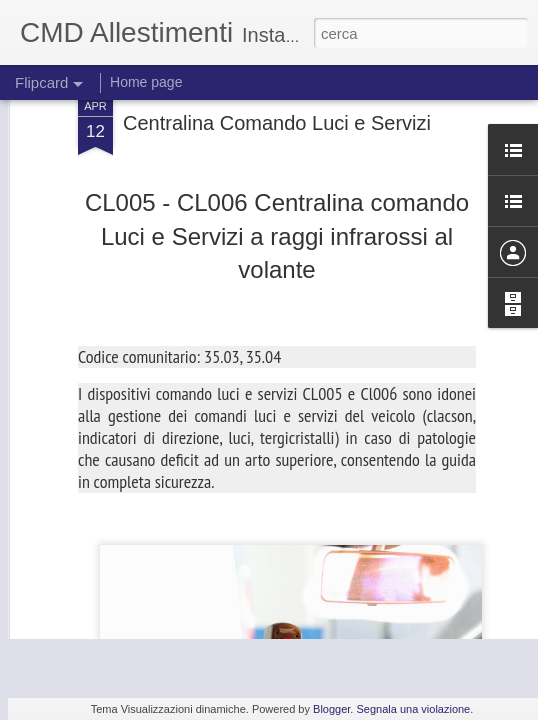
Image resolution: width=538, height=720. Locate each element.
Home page (146, 82)
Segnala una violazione (413, 709)
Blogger (331, 709)
